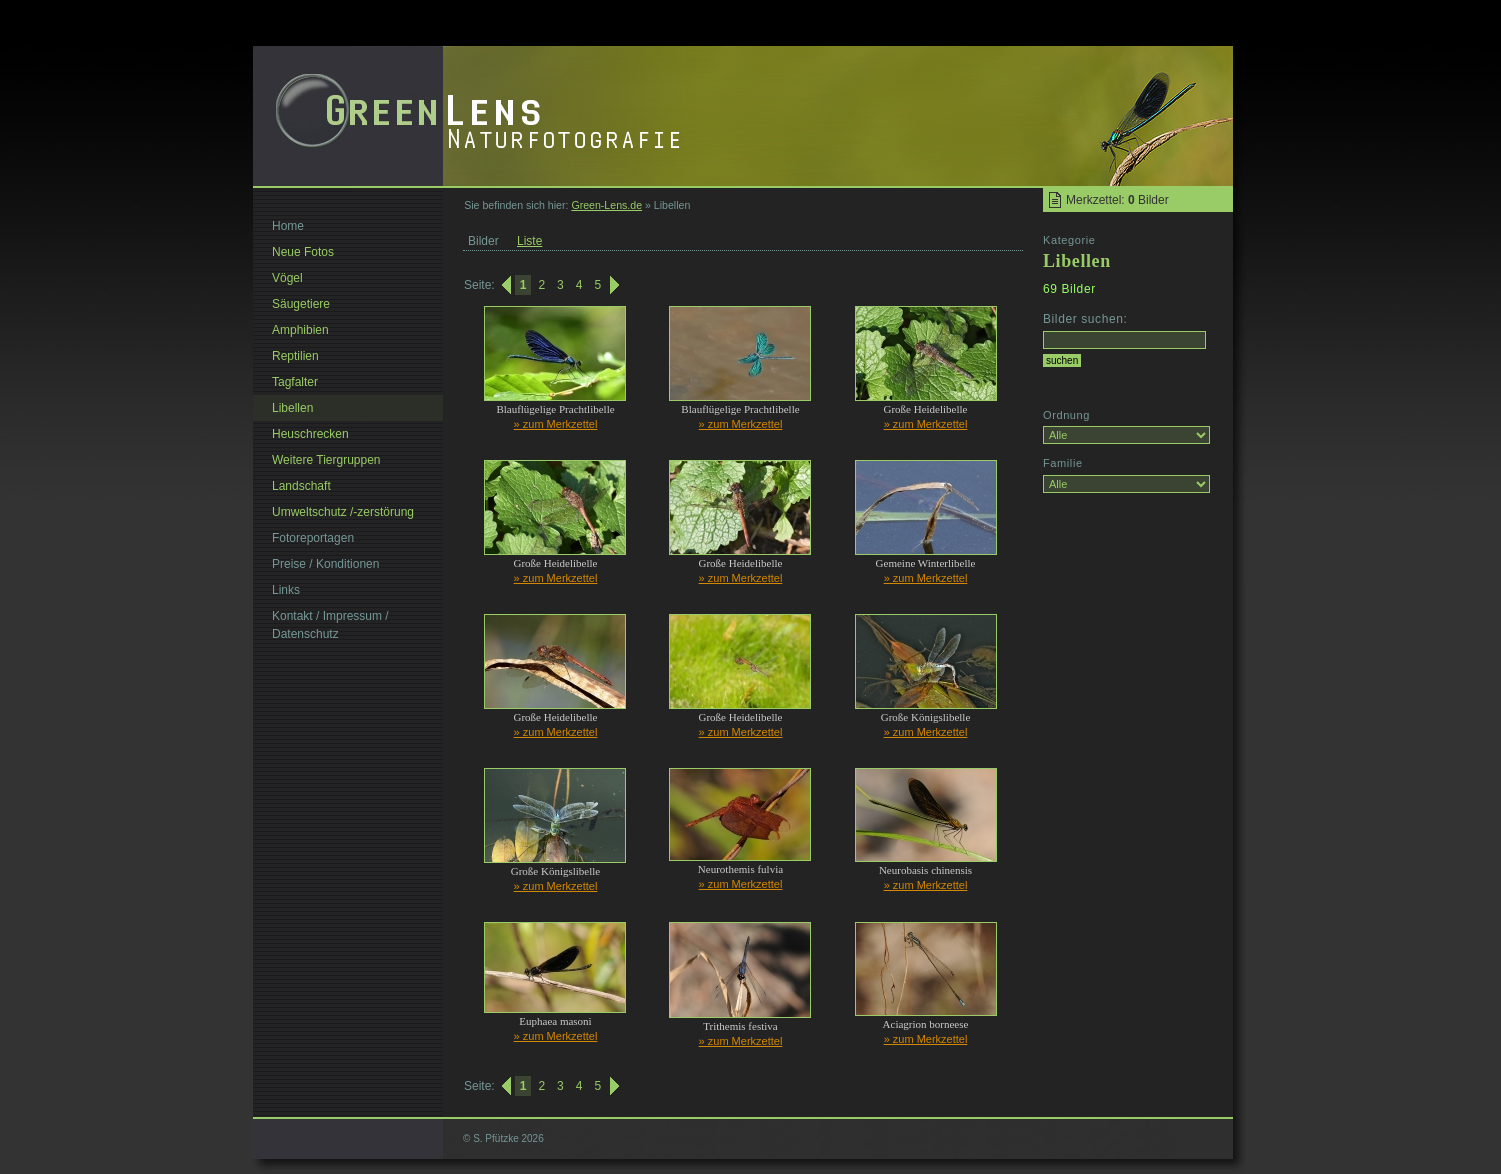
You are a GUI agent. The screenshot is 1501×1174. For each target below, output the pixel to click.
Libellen (292, 408)
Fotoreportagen (313, 538)
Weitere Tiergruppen (326, 460)
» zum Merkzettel (556, 424)
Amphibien (300, 330)
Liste (529, 241)
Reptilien (295, 356)
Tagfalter (295, 382)
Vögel (287, 278)
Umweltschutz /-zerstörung (343, 512)
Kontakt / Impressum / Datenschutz (330, 625)
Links (286, 590)
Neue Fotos (303, 252)
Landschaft (301, 486)
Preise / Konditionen (325, 564)
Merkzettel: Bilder (1117, 200)
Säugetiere (301, 304)
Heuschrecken (310, 434)
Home (288, 226)
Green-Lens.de (606, 205)
